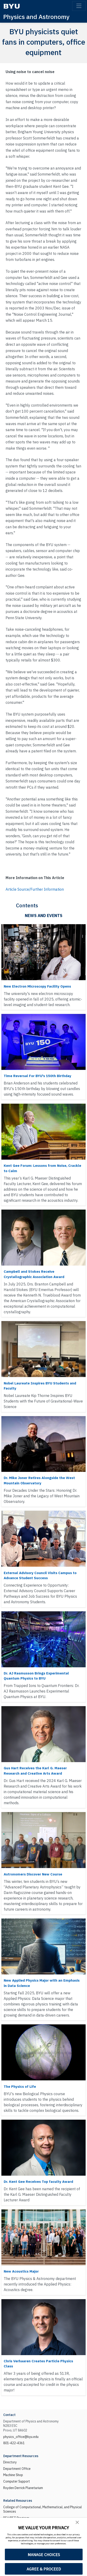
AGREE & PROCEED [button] (44, 2569)
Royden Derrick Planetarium (23, 2488)
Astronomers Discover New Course (33, 1874)
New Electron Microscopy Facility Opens (37, 986)
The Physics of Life (20, 2086)
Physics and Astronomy (36, 16)
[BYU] (11, 6)
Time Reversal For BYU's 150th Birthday (37, 1076)
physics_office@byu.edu (21, 2437)
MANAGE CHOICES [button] (44, 2554)
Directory (10, 2462)
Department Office (17, 2469)
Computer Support (16, 2481)
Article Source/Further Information (35, 889)
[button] (77, 2522)
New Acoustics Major (21, 2271)
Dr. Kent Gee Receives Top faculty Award (38, 2181)
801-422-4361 (14, 2443)
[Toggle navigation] (79, 6)
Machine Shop (13, 2475)
